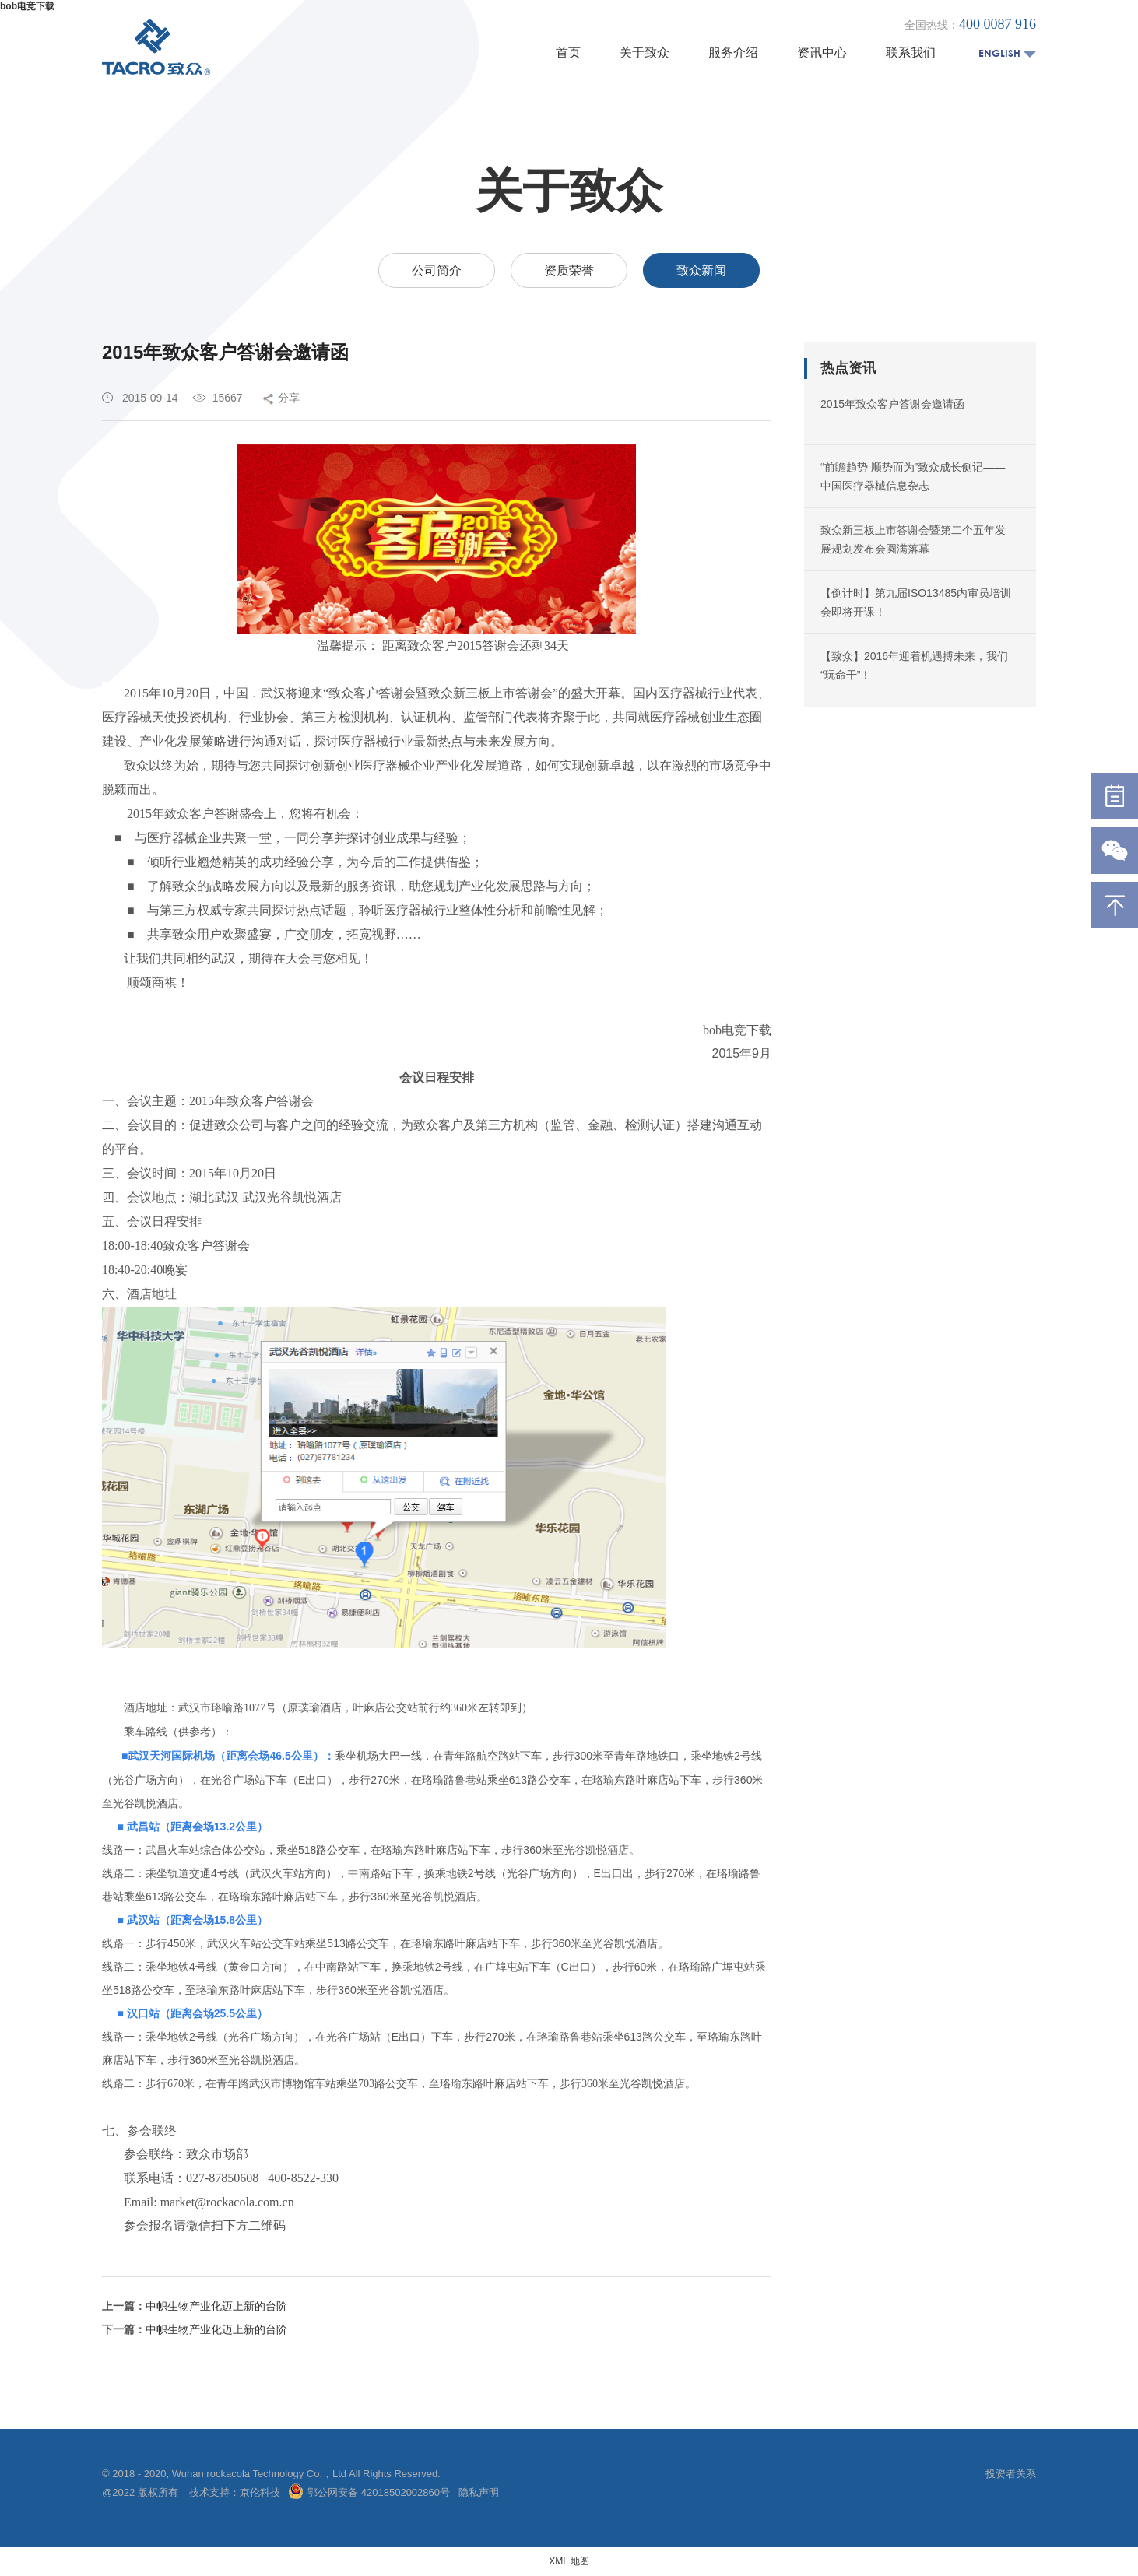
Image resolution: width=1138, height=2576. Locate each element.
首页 (568, 52)
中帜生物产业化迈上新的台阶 (216, 2306)
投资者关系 (1010, 2473)
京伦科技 (260, 2492)
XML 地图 (569, 2561)
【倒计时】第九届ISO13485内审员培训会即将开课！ (915, 602)
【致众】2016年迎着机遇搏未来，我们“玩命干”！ (914, 665)
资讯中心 (822, 52)
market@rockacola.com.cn (227, 2202)
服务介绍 (733, 52)
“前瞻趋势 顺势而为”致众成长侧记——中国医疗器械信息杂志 (912, 476)
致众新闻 (701, 270)
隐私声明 (478, 2492)
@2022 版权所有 (141, 2492)
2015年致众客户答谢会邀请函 (892, 404)
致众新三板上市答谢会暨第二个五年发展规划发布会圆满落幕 (913, 539)
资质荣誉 (569, 270)
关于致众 (644, 52)
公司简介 (437, 270)
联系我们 (911, 52)
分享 (289, 397)
